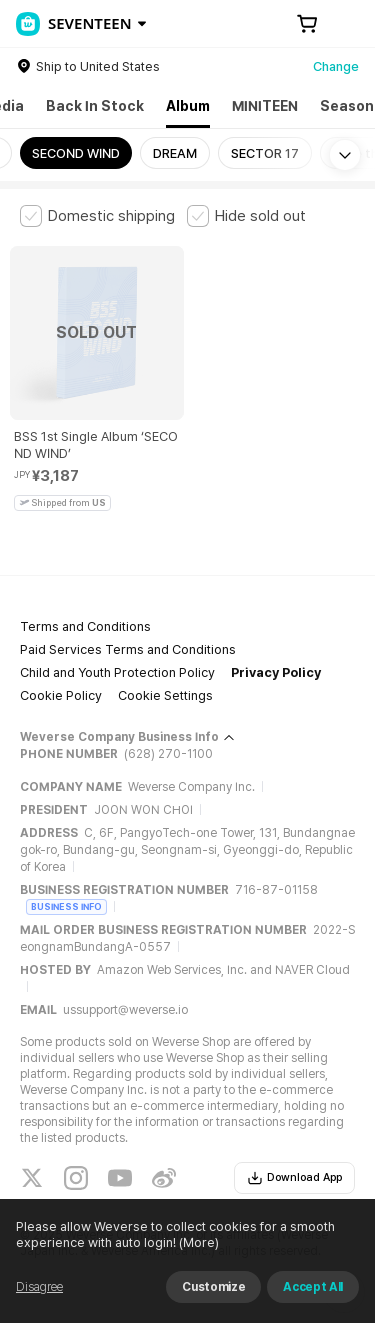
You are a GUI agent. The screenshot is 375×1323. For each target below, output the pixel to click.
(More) (197, 1242)
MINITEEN (265, 106)
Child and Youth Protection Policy (117, 672)
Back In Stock (95, 106)
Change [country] (336, 66)
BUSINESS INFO (66, 906)
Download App (294, 1178)
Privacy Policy (276, 672)
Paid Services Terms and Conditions (128, 649)
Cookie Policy (61, 695)
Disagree (39, 1287)
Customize (213, 1287)
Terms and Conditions (85, 626)
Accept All (313, 1287)
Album (188, 106)
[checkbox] (97, 216)
